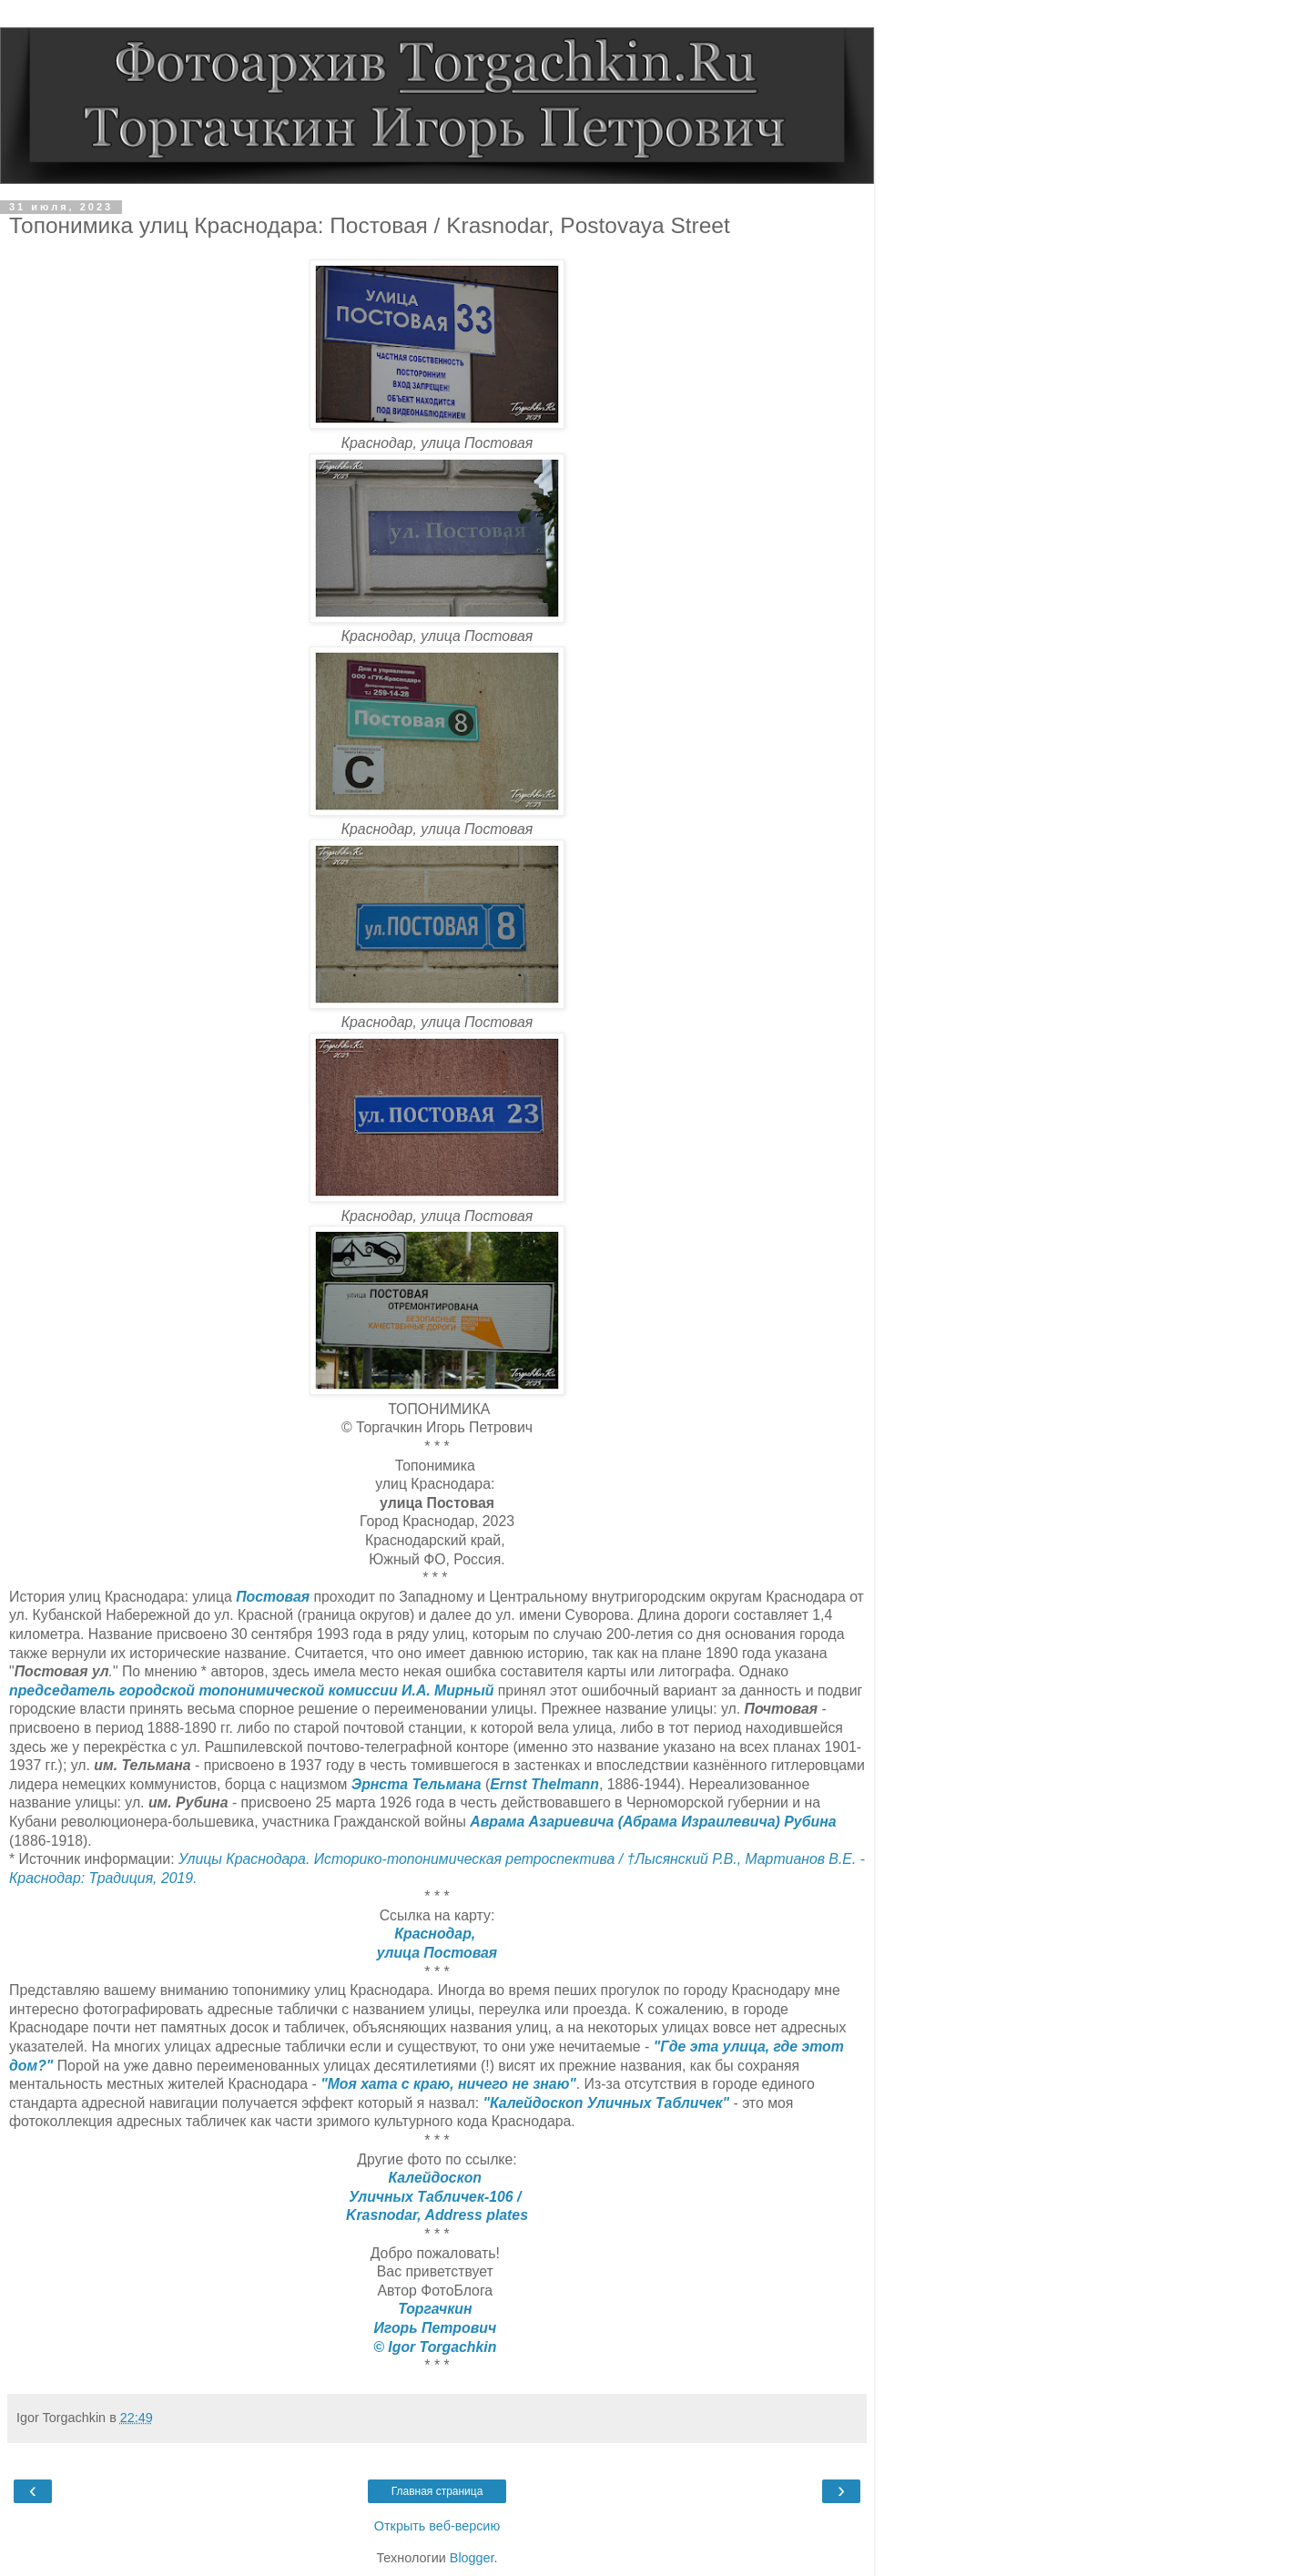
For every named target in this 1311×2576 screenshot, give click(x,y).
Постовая (273, 1596)
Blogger (472, 2558)
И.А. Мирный (447, 1690)
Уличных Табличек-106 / (437, 2196)
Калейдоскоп (437, 2177)
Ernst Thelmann (544, 1784)
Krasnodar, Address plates (437, 2215)
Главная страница (437, 2491)
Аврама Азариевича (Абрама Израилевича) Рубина (653, 1821)
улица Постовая (437, 1952)
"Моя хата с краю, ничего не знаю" (448, 2084)
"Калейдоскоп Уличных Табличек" (606, 2103)
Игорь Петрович (436, 2328)
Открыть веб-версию (437, 2526)
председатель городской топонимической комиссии (203, 1690)
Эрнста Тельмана (416, 1784)
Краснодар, (436, 1933)
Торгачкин (437, 2308)
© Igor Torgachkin (436, 2347)
